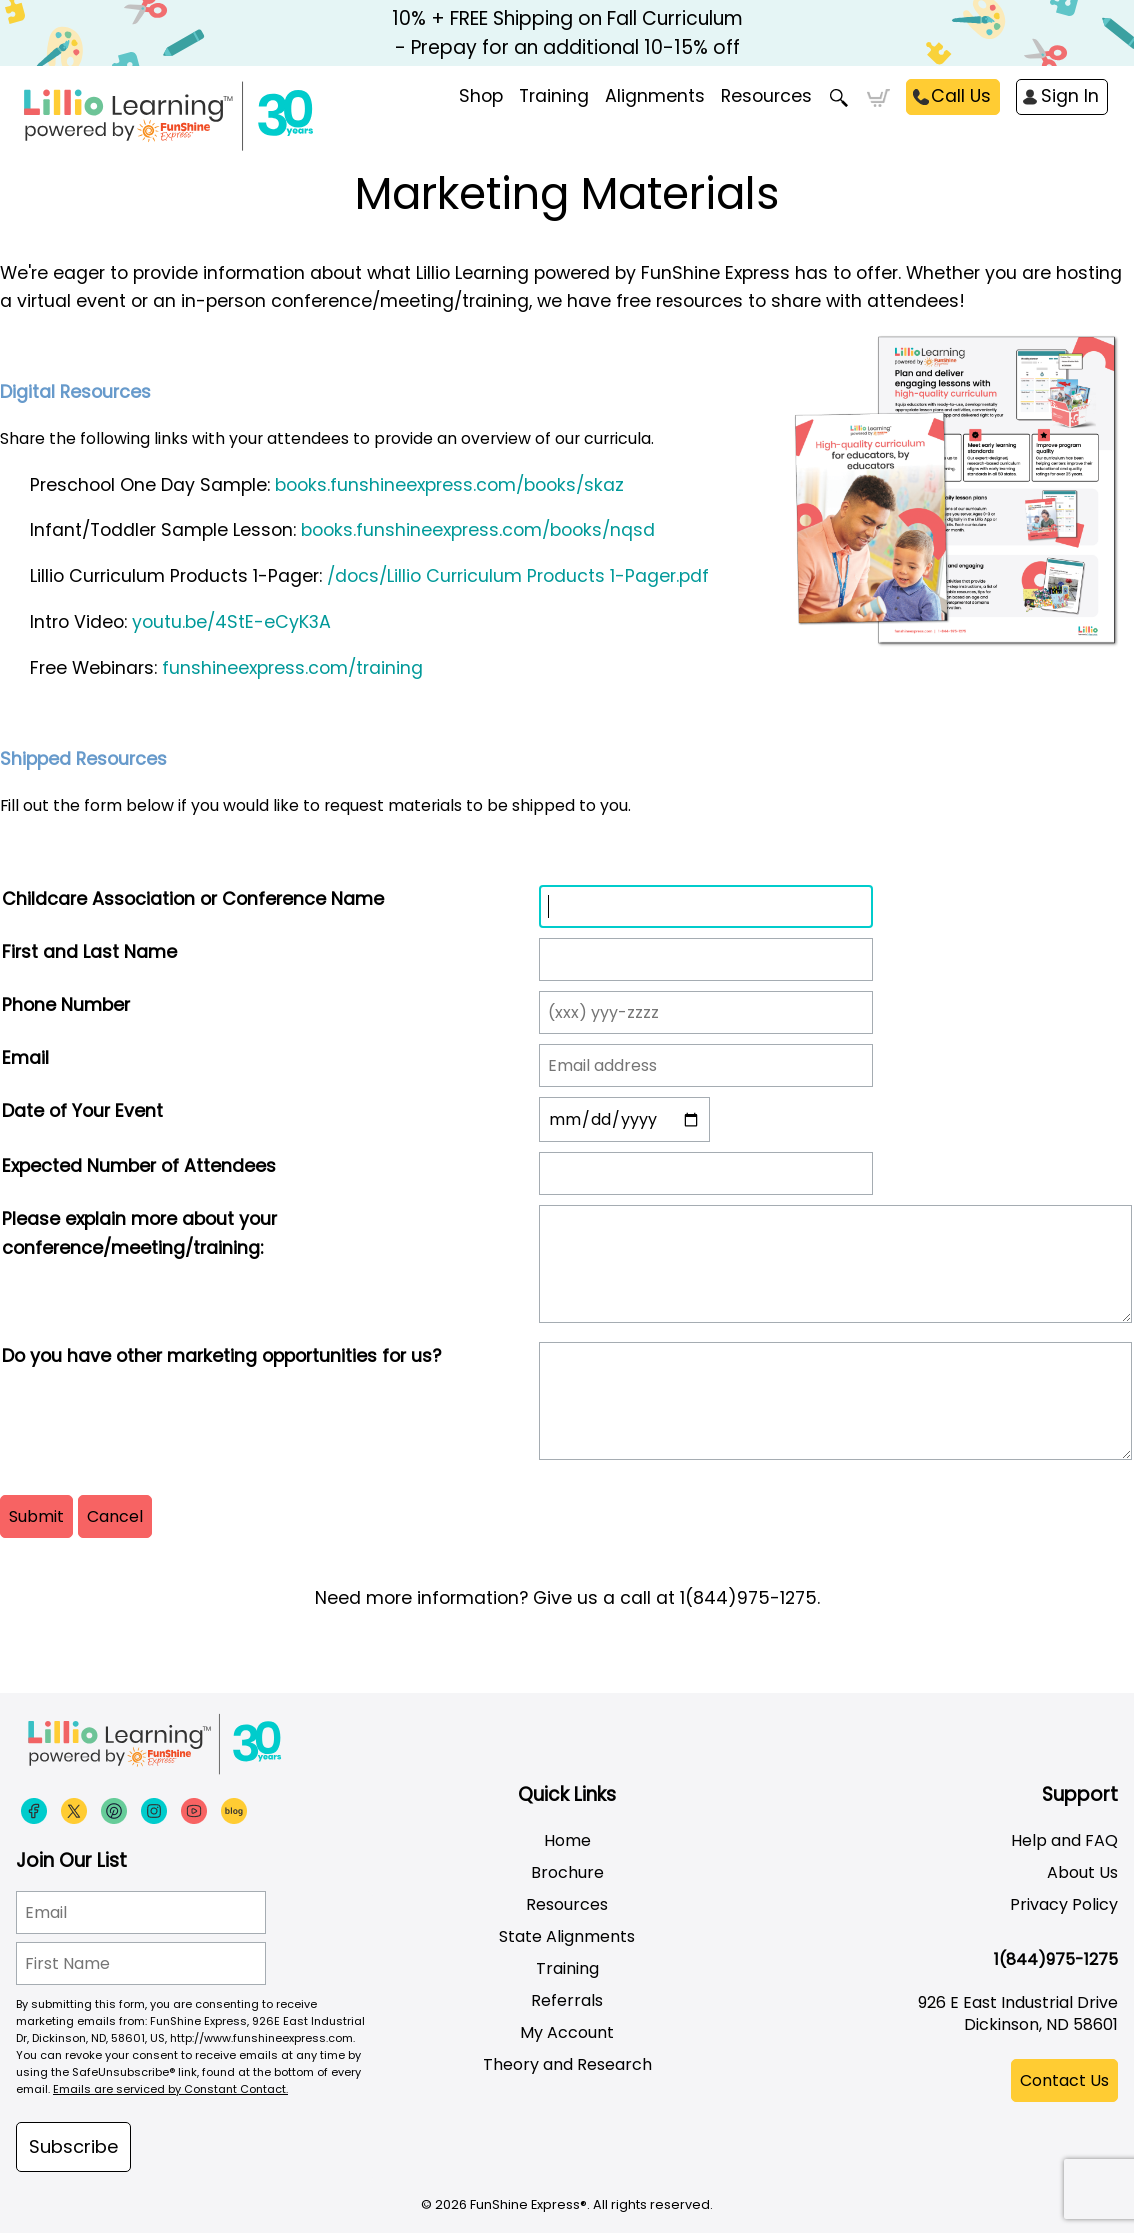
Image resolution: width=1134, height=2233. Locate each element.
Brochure (567, 1872)
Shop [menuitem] (481, 96)
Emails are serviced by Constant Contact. (170, 2089)
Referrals (567, 2000)
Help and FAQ (1064, 1840)
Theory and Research (567, 2064)
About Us (1082, 1872)
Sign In (1070, 96)
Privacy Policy (1064, 1904)
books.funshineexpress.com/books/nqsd (478, 530)
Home (567, 1840)
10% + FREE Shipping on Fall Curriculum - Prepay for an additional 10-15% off (567, 33)
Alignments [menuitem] (655, 96)
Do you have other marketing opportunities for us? (221, 1356)
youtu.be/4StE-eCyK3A (231, 622)
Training (567, 1968)
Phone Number (66, 1005)
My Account (567, 2032)
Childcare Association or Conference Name (193, 899)
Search (839, 98)
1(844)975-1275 (1056, 1959)
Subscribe (73, 2146)
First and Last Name (89, 952)
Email (25, 1058)
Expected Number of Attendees (139, 1166)
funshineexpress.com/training (292, 668)
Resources (766, 96)
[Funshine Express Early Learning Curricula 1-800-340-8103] (210, 116)
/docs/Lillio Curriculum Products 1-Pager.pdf (518, 576)
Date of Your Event (82, 1111)
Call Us (961, 96)
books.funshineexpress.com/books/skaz (449, 485)
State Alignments (567, 1936)
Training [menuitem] (554, 96)
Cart (878, 98)
